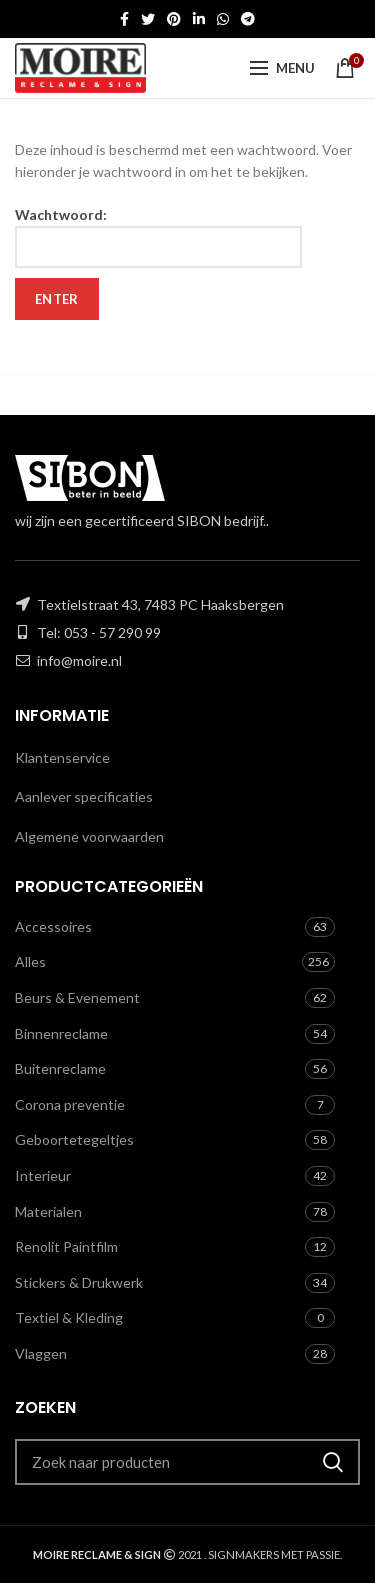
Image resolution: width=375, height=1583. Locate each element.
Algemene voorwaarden (89, 836)
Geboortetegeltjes (74, 1139)
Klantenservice (62, 757)
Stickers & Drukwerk (79, 1282)
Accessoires (53, 926)
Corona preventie (70, 1104)
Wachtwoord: (158, 237)
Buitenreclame (60, 1068)
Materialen (48, 1211)
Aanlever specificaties (84, 796)
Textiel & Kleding (69, 1317)
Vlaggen (41, 1353)
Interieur (43, 1175)
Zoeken (333, 1462)
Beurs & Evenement (77, 997)
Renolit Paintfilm (66, 1246)
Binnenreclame (61, 1033)
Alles (30, 961)
